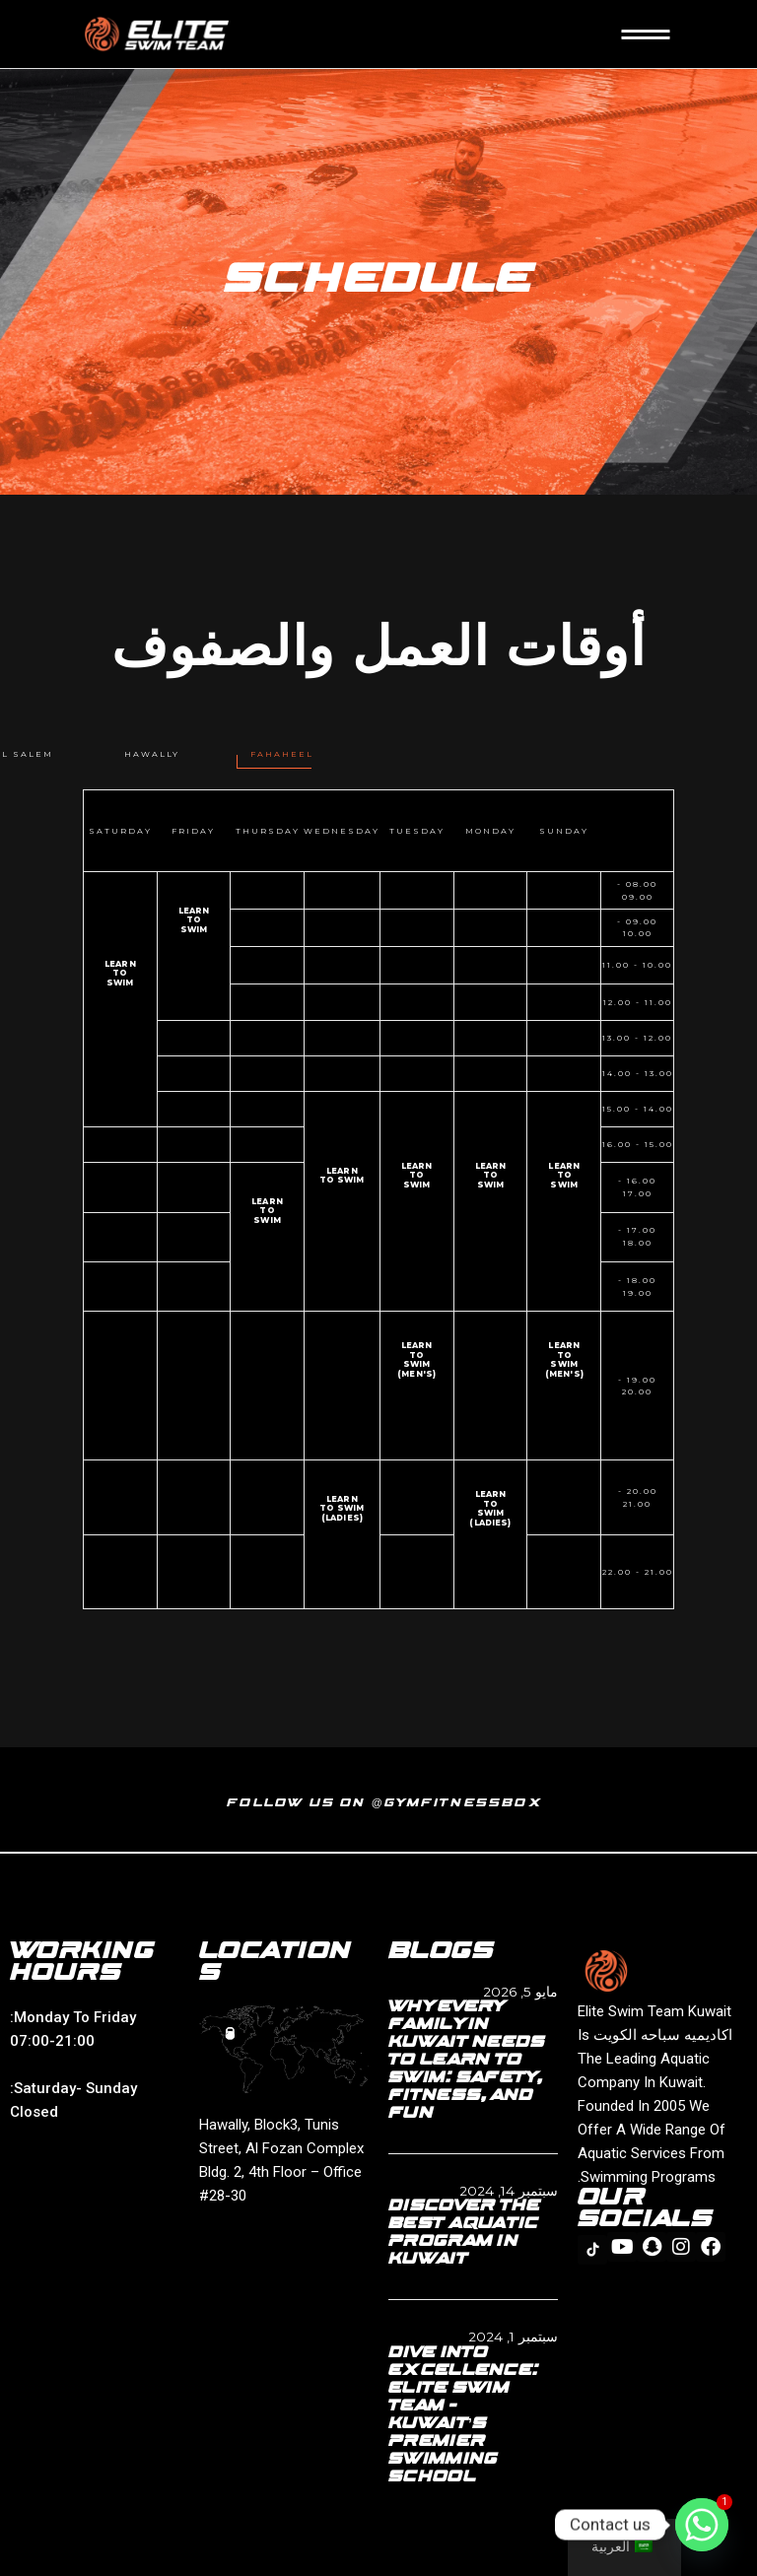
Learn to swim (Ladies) (490, 1508)
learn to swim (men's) (564, 1360)
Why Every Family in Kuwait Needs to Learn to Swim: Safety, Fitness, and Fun (467, 2061)
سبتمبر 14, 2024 (508, 2191)
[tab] (282, 754)
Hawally (151, 754)
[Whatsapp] (701, 2524)
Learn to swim (194, 920)
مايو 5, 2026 (520, 1992)
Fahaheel (281, 754)
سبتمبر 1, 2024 (513, 2337)
